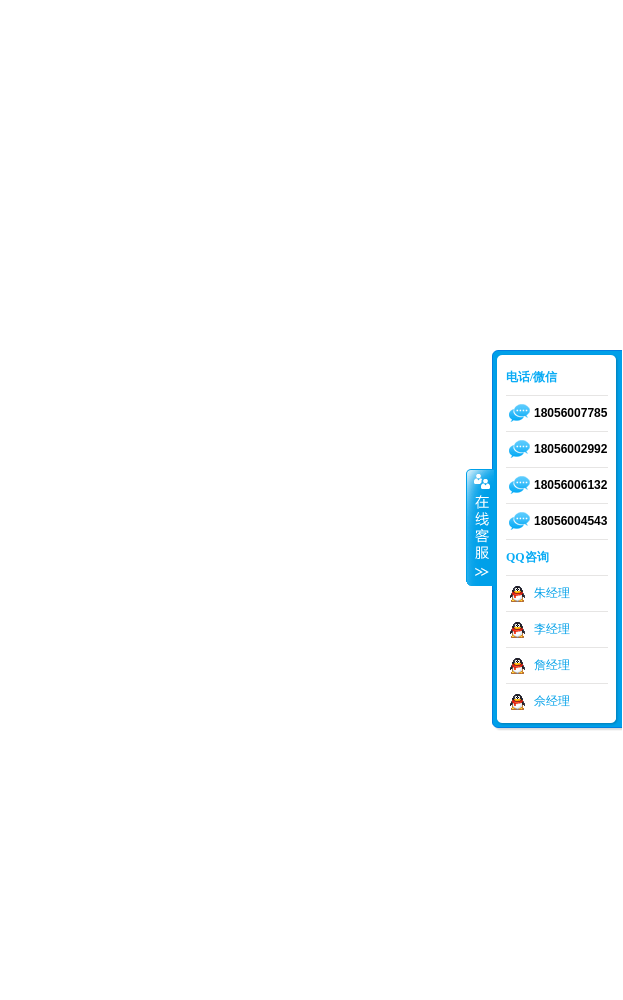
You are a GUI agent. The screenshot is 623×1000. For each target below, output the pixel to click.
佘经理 (552, 701)
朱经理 (552, 593)
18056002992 (570, 449)
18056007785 (570, 413)
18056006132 (570, 485)
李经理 (552, 629)
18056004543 (570, 521)
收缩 (480, 527)
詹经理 (552, 665)
